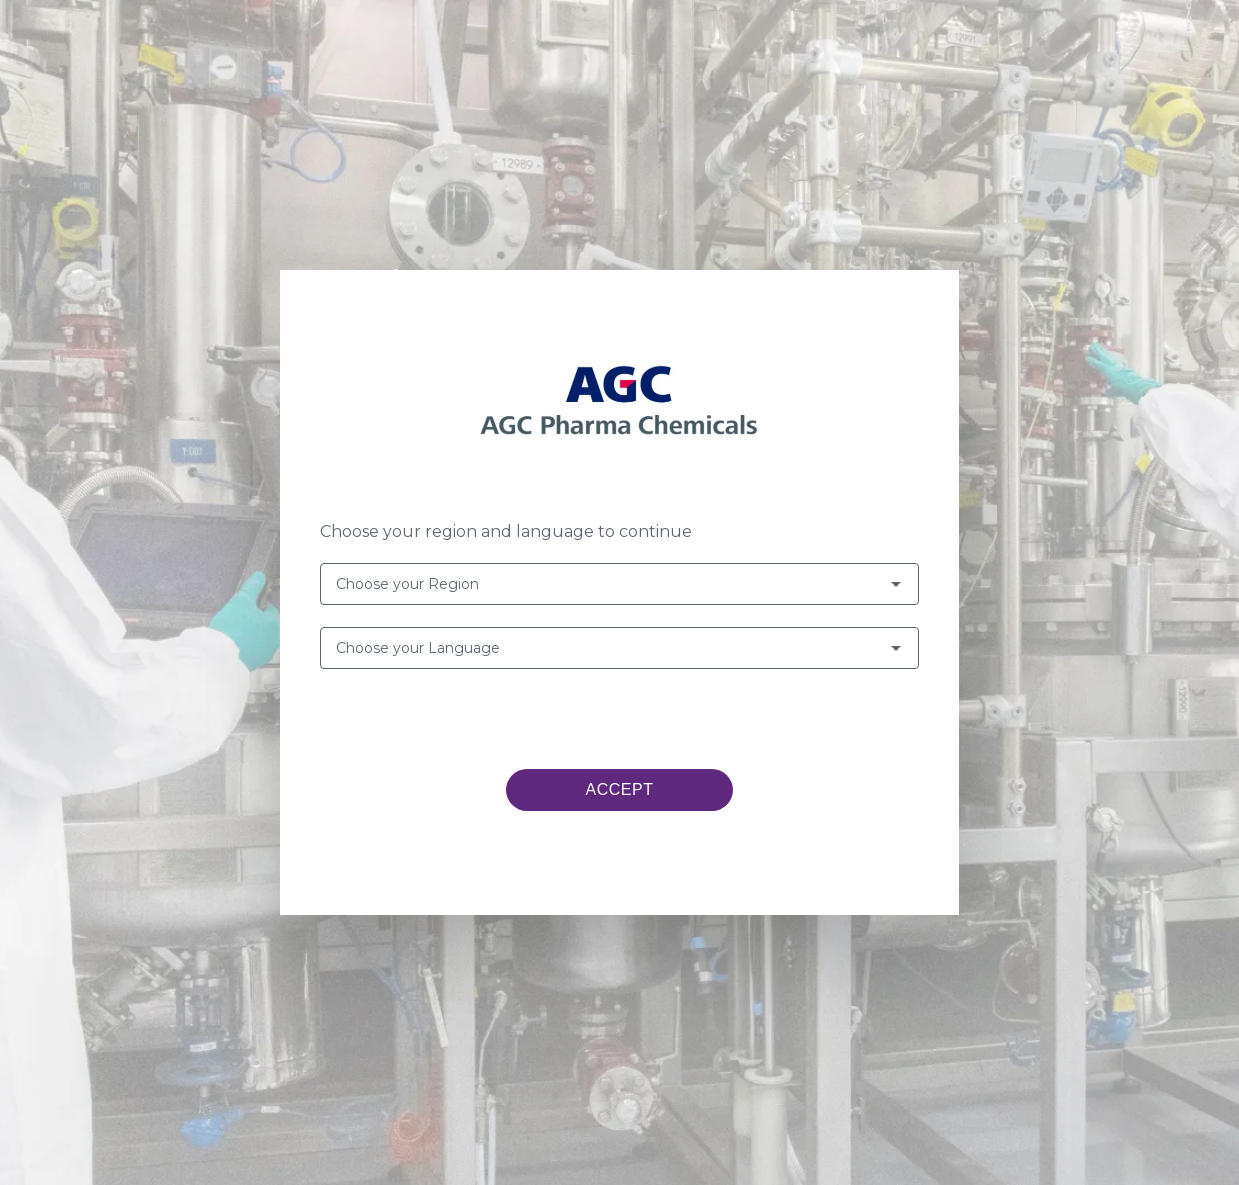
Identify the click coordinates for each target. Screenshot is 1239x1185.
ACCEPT (620, 789)
